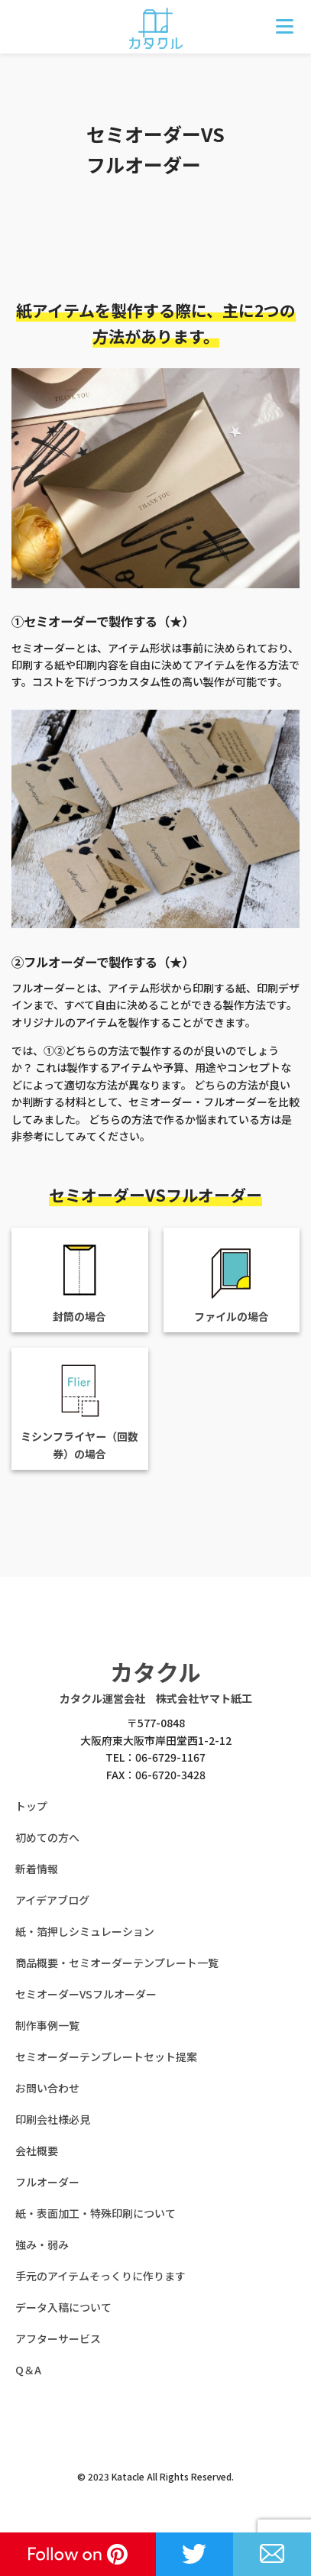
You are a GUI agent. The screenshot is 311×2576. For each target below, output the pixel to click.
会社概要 (36, 2150)
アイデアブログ (52, 1900)
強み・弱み (42, 2244)
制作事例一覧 (47, 2025)
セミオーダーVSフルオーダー (86, 1994)
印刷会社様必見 (52, 2119)
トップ (31, 1806)
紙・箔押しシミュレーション (84, 1931)
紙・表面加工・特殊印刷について (95, 2213)
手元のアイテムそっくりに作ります (100, 2275)
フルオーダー (47, 2181)
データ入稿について (63, 2307)
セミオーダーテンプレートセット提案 (106, 2056)
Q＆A (28, 2369)
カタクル (155, 1671)
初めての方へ (47, 1837)
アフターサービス (58, 2338)
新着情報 (36, 1868)
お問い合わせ (47, 2087)
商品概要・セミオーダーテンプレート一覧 (117, 1962)
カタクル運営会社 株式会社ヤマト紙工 (156, 1698)
